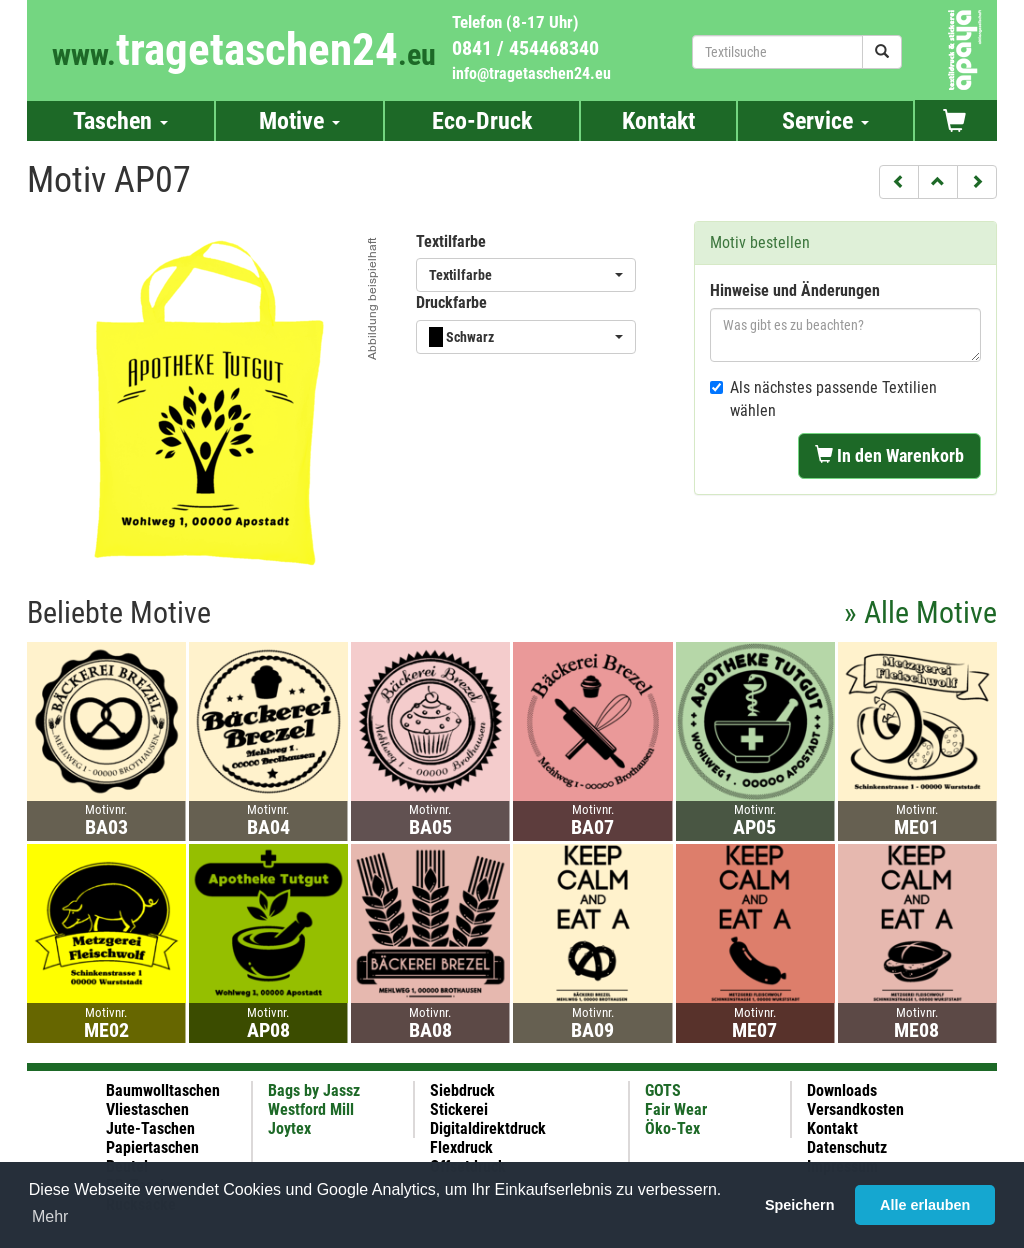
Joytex (289, 1128)
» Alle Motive (920, 612)
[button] (899, 182)
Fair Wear (676, 1109)
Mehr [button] (50, 1216)
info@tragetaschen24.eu (531, 73)
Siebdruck (462, 1090)
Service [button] (825, 121)
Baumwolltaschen (163, 1090)
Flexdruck (461, 1147)
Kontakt (658, 121)
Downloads (842, 1090)
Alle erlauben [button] (925, 1205)
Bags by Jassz (314, 1090)
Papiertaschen (152, 1147)
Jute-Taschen (150, 1128)
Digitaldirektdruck (488, 1128)
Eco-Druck (482, 121)
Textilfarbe (451, 241)
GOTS (663, 1090)
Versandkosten (855, 1109)
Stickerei (459, 1109)
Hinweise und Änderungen (795, 290)
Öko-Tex (672, 1128)
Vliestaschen (147, 1109)
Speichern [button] (800, 1205)
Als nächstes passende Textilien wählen (823, 399)
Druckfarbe (451, 302)
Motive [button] (299, 121)
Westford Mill (311, 1109)
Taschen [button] (120, 121)
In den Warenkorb (889, 455)
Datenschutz (847, 1147)
